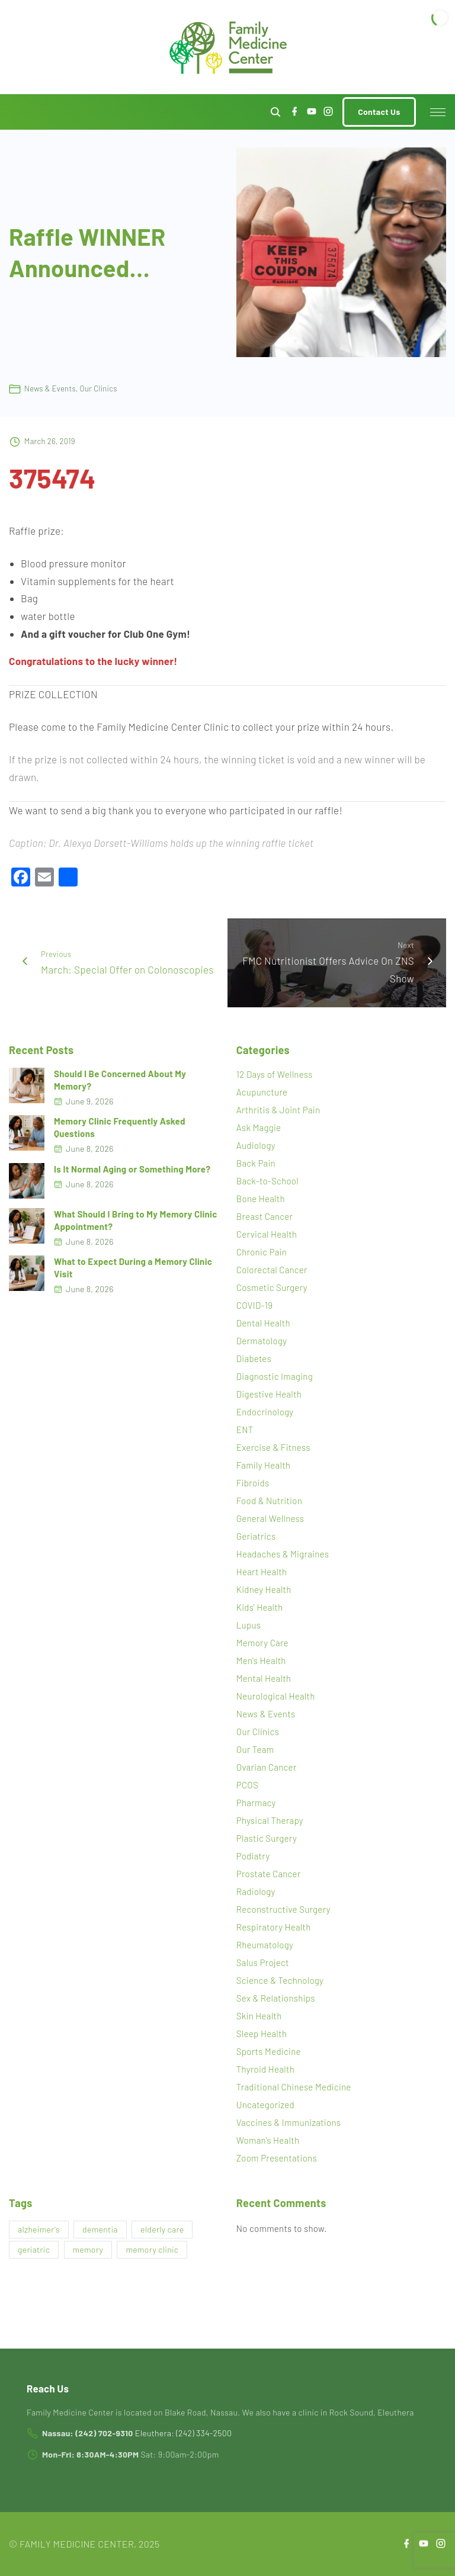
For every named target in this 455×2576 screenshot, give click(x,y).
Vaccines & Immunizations (288, 2122)
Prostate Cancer (268, 1873)
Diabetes (253, 1358)
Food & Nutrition (269, 1500)
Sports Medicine (268, 2051)
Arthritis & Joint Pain (278, 1109)
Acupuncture (262, 1092)
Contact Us (379, 112)
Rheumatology (264, 1944)
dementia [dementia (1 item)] (100, 2229)
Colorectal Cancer (271, 1269)
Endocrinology (265, 1411)
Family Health (263, 1465)
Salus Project (262, 1962)
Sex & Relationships (275, 1998)
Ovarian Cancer (266, 1767)
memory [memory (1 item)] (88, 2249)
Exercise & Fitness (273, 1447)
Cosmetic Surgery (271, 1287)
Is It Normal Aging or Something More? (132, 1169)
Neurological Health (275, 1696)
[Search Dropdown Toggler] (276, 112)
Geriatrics (256, 1536)
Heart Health (261, 1571)
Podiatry (253, 1856)
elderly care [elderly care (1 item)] (162, 2229)
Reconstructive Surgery (283, 1909)
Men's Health (261, 1660)
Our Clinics (98, 388)
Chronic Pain (261, 1252)
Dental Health (263, 1323)
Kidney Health (263, 1589)
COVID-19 (254, 1305)
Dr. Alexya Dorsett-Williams (108, 843)
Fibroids (253, 1482)
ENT (245, 1429)
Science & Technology (279, 1980)
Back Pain (255, 1163)
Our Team (255, 1749)
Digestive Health (269, 1394)
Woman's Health (268, 2140)
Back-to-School (267, 1180)
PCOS (247, 1785)
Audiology (255, 1145)
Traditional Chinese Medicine (293, 2087)
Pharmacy (256, 1802)
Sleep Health (261, 2033)
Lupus (248, 1625)
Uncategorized (265, 2104)
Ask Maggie (258, 1127)
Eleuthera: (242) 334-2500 (183, 2433)
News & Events (50, 388)
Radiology (255, 1891)
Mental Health (263, 1678)
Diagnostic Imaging (274, 1376)
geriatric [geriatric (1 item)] (34, 2249)
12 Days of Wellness (274, 1074)
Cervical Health (266, 1234)
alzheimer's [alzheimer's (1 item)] (39, 2229)
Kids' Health (259, 1607)
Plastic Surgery (266, 1838)
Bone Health (260, 1198)
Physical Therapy (269, 1820)
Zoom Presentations (276, 2158)
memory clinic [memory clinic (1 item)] (152, 2249)
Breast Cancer (264, 1216)
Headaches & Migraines (282, 1554)
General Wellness (270, 1518)
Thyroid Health (265, 2069)
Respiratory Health (273, 1927)
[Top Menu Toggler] (438, 112)
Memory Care (262, 1642)
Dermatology (261, 1340)
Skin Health (259, 2015)
